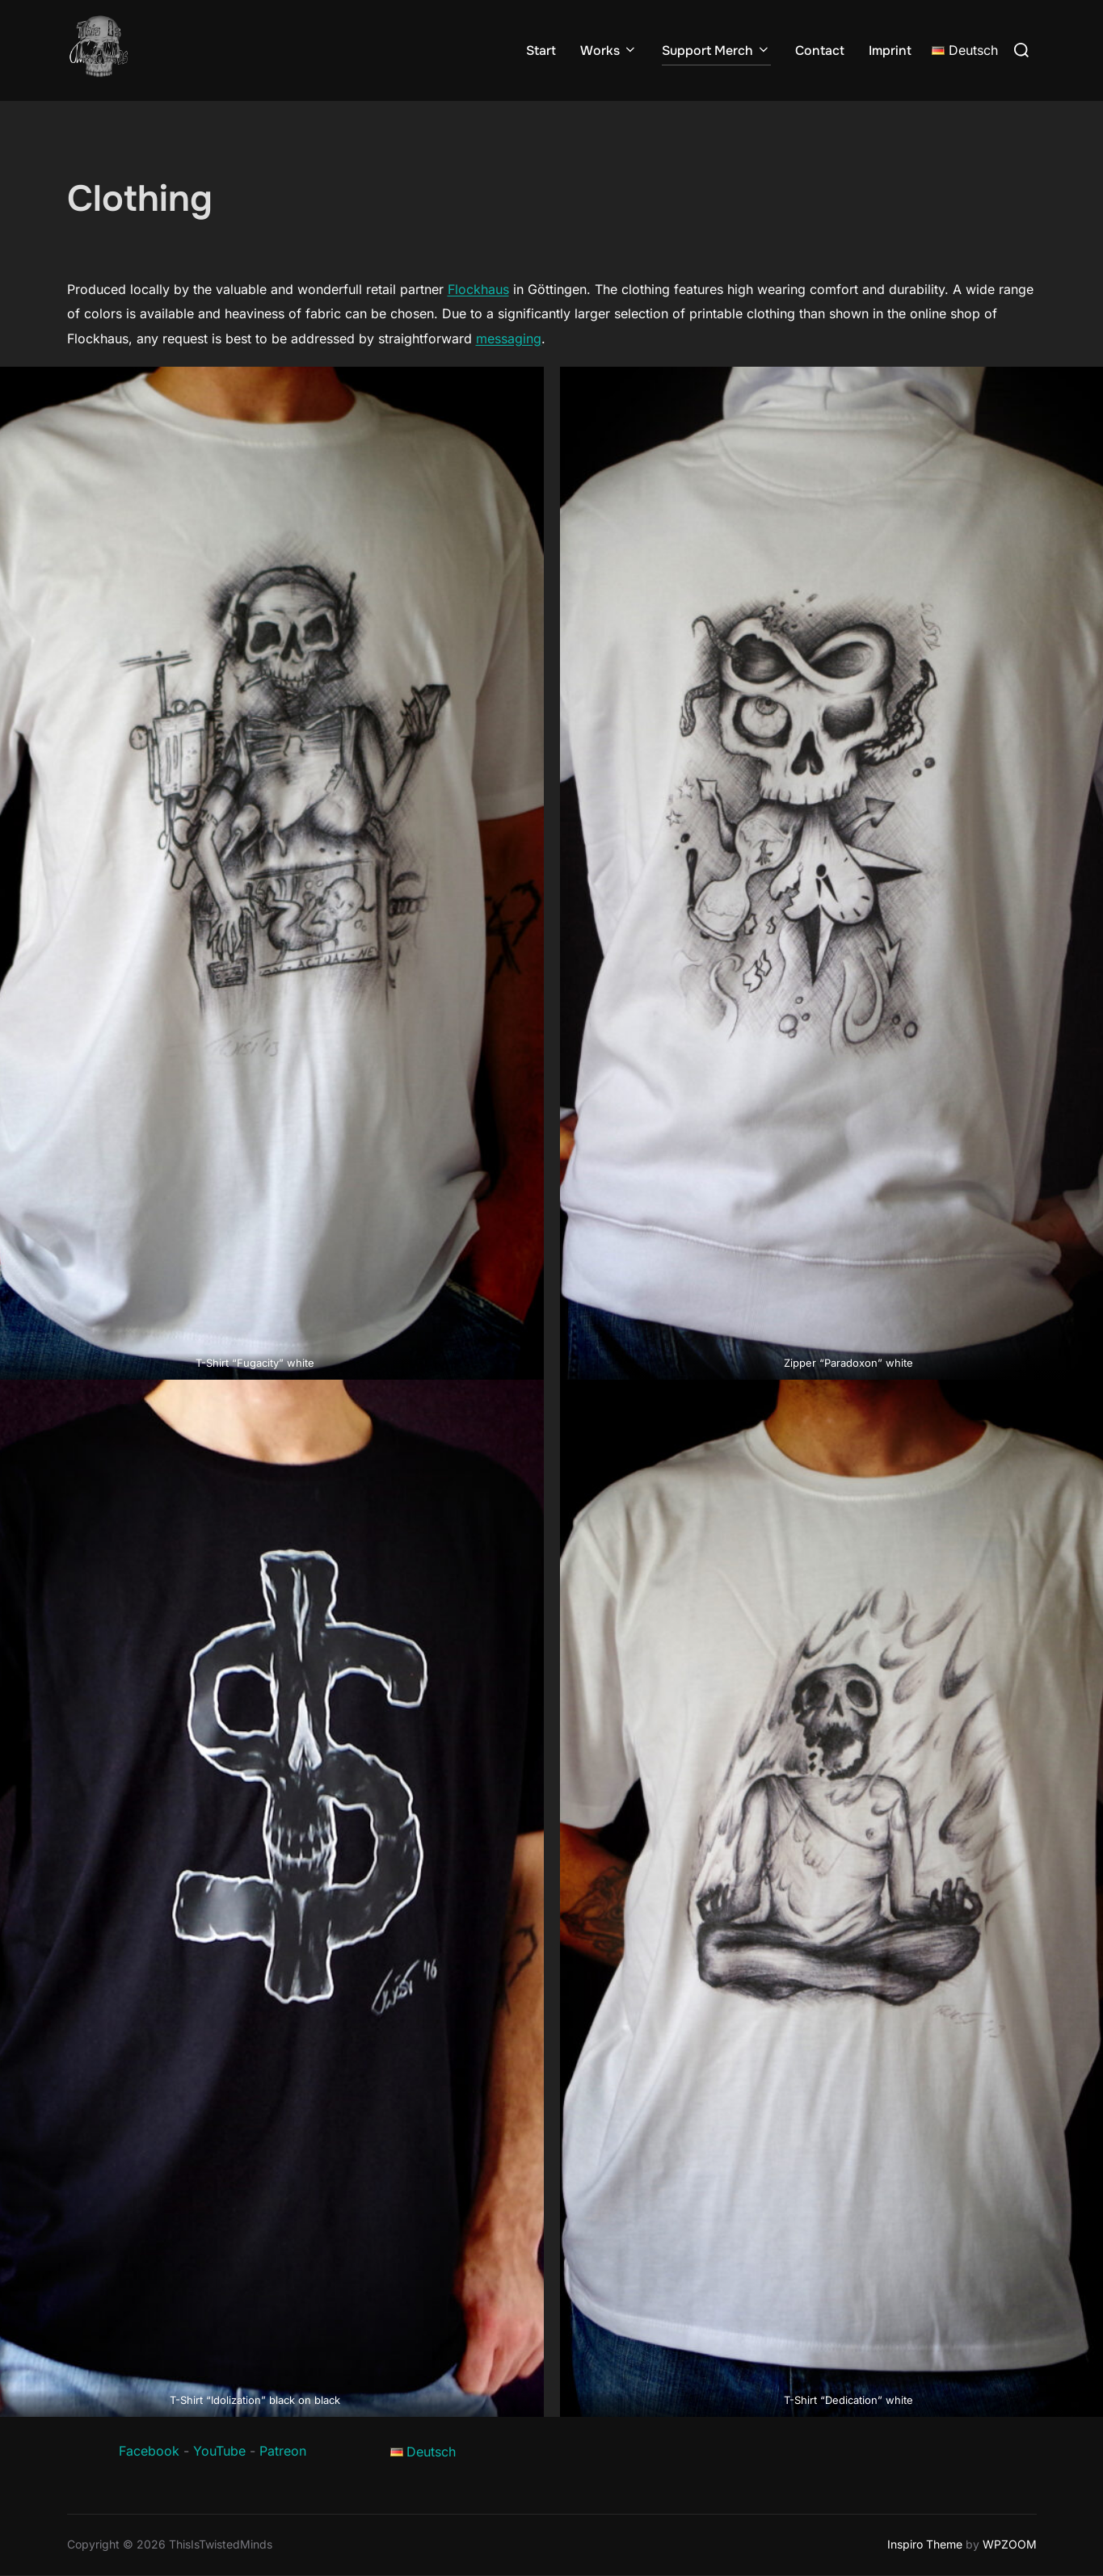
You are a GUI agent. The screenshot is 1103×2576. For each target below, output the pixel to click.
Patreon (282, 2451)
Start (541, 50)
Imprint (890, 50)
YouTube (219, 2451)
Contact (819, 50)
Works (609, 50)
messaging (508, 338)
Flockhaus (478, 289)
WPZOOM (1010, 2544)
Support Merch (716, 50)
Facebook (149, 2451)
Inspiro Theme (924, 2544)
